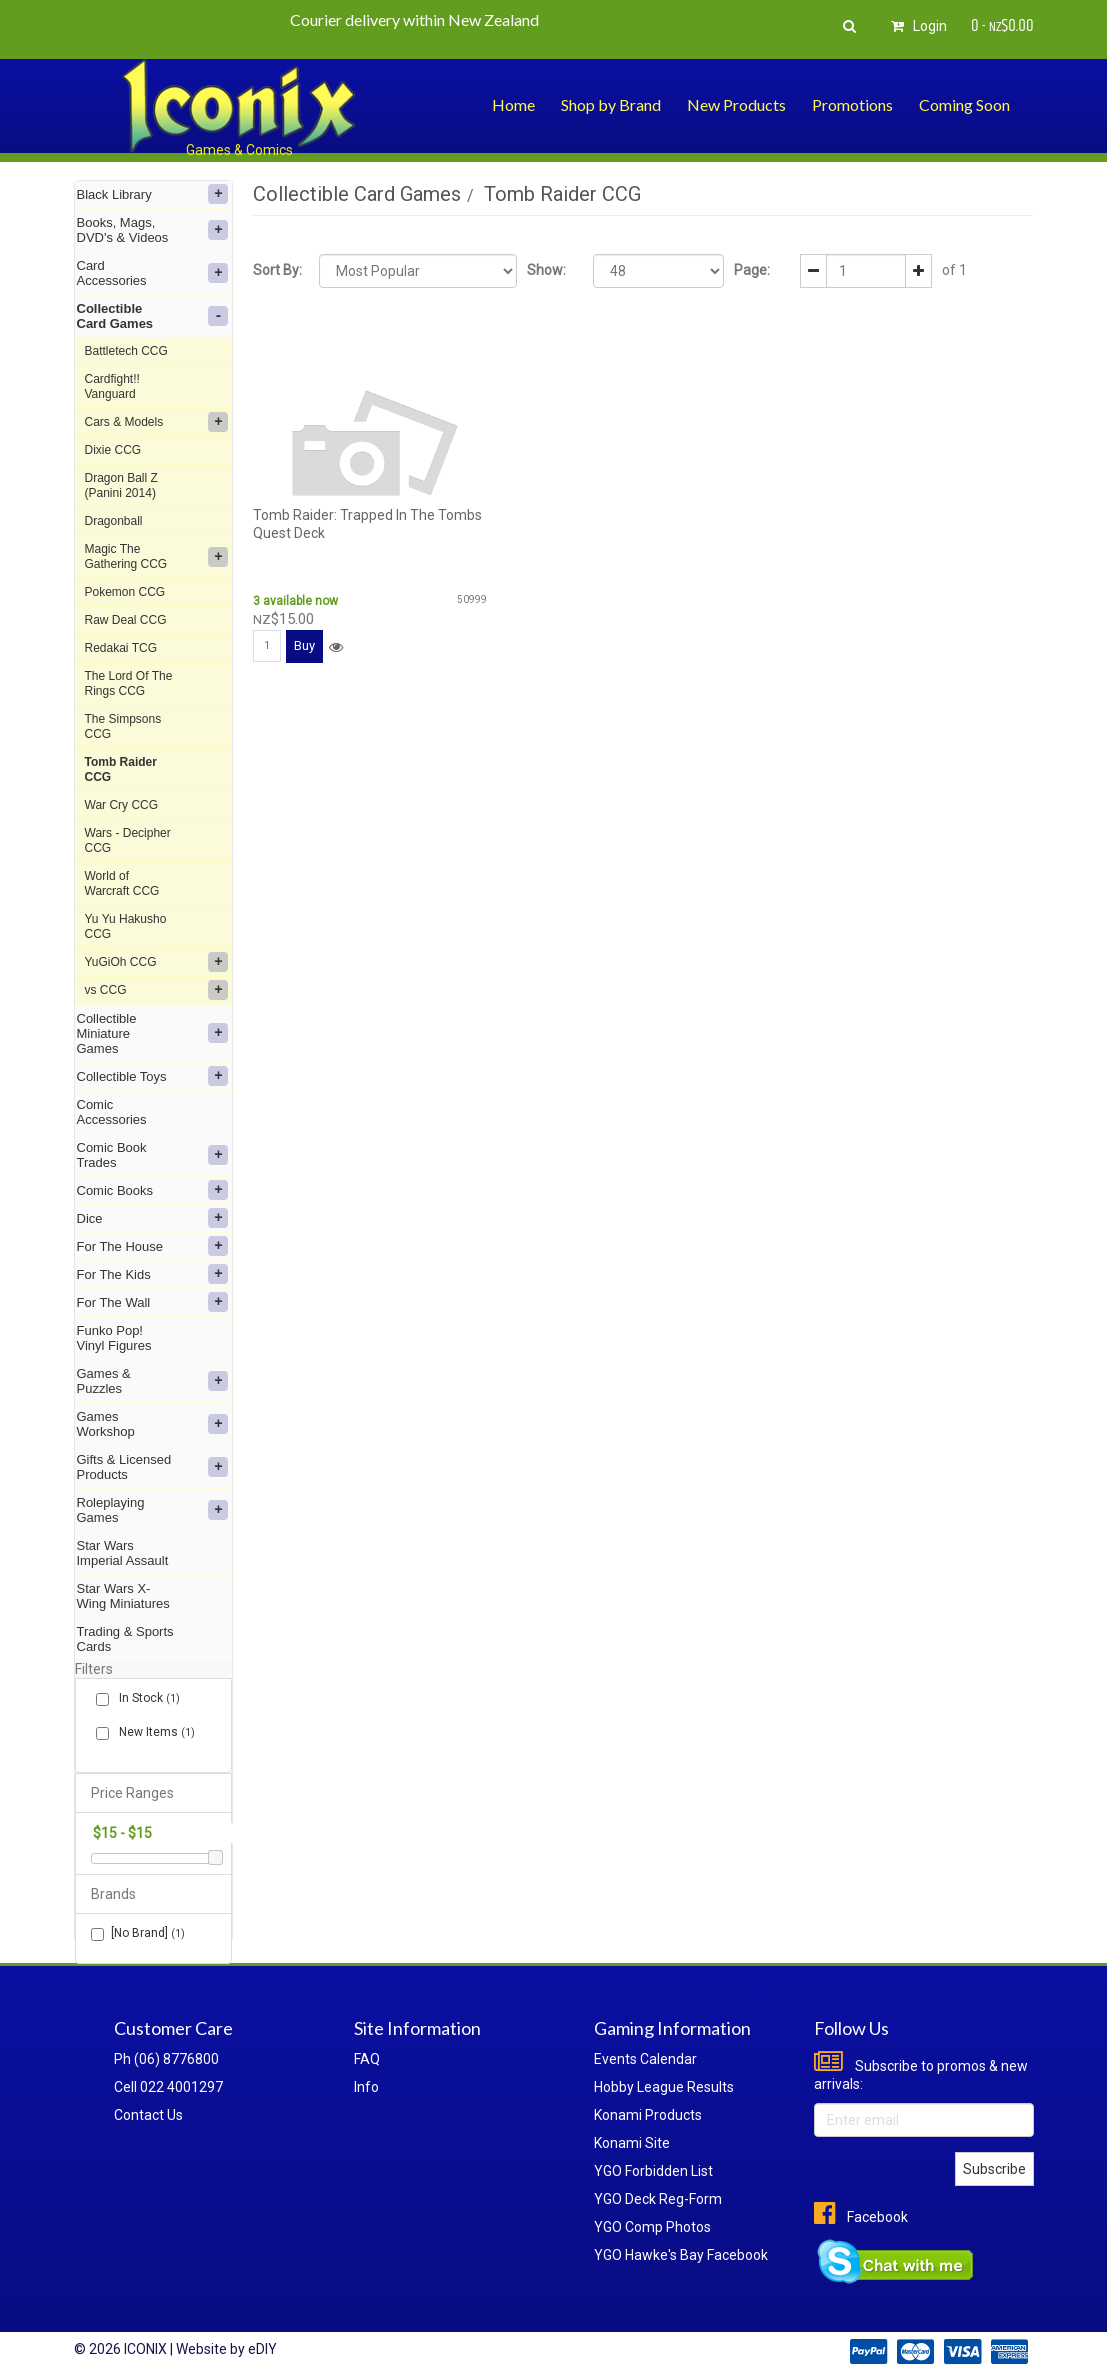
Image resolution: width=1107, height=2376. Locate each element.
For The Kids (153, 1274)
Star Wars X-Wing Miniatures (123, 1596)
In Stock (145, 1698)
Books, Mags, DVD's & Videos (153, 230)
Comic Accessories (112, 1112)
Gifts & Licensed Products (153, 1467)
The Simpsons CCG (123, 726)
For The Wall (153, 1302)
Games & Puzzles (153, 1381)
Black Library (153, 194)
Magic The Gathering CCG (157, 556)
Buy (304, 645)
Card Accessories (153, 273)
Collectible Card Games (153, 316)
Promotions (852, 104)
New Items (153, 1732)
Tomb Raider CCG (121, 769)
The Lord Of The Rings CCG (129, 683)
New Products (736, 104)
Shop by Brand (611, 104)
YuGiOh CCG (157, 962)
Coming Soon (964, 104)
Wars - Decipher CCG (128, 840)
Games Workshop (153, 1424)
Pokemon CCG (125, 592)
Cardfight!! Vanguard (112, 386)
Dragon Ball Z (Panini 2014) (121, 485)
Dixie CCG (113, 450)
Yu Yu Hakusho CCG (126, 926)
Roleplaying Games (153, 1510)
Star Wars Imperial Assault (123, 1553)
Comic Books (153, 1190)
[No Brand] (138, 1933)
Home (513, 104)
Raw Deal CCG (126, 620)
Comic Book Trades (153, 1155)
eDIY (262, 2349)
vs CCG (157, 990)
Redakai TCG (121, 648)
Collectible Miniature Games (153, 1033)
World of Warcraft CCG (122, 883)
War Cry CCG (122, 805)
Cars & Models (157, 422)
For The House (153, 1246)
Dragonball (114, 521)
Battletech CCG (126, 351)
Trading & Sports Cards (125, 1639)
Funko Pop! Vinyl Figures (114, 1338)
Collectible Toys (153, 1076)
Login (916, 26)
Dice (153, 1218)
